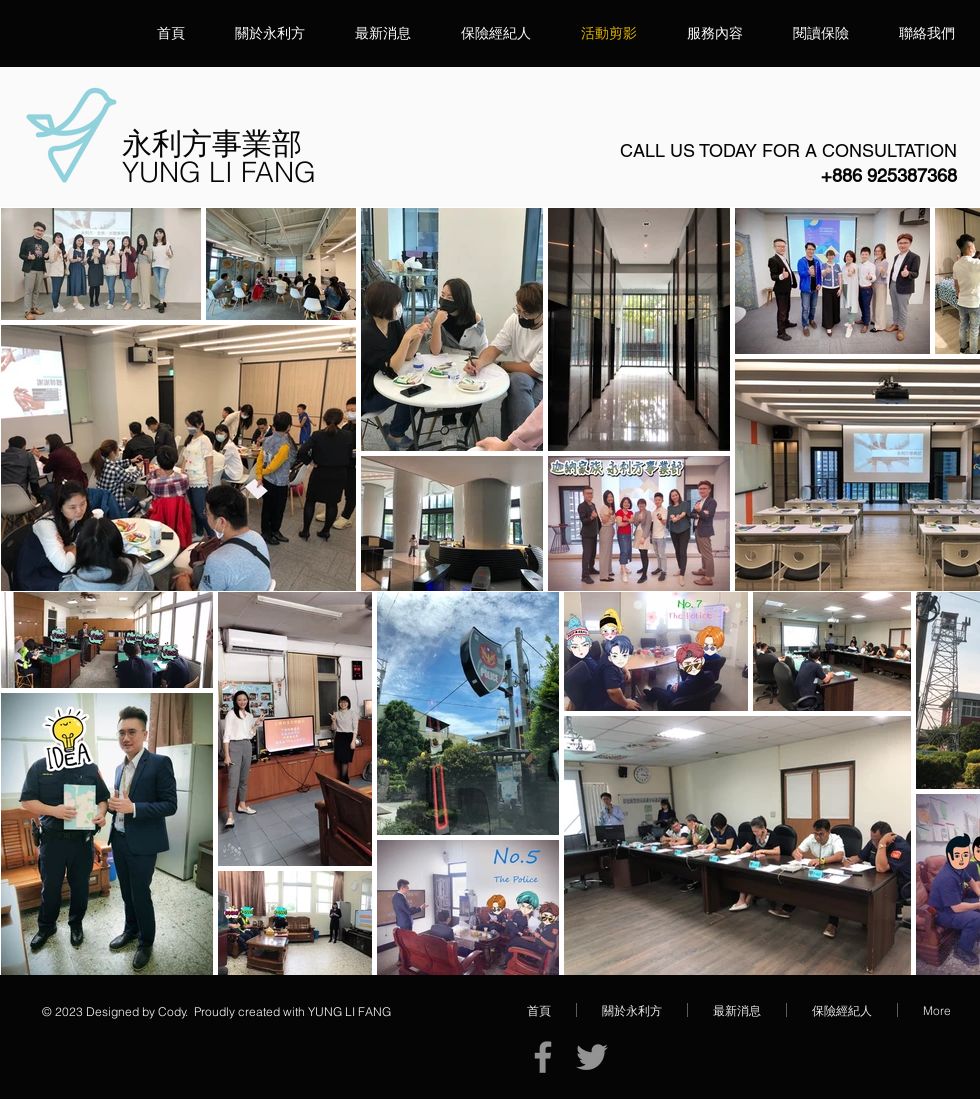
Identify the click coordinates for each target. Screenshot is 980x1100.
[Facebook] (543, 1057)
